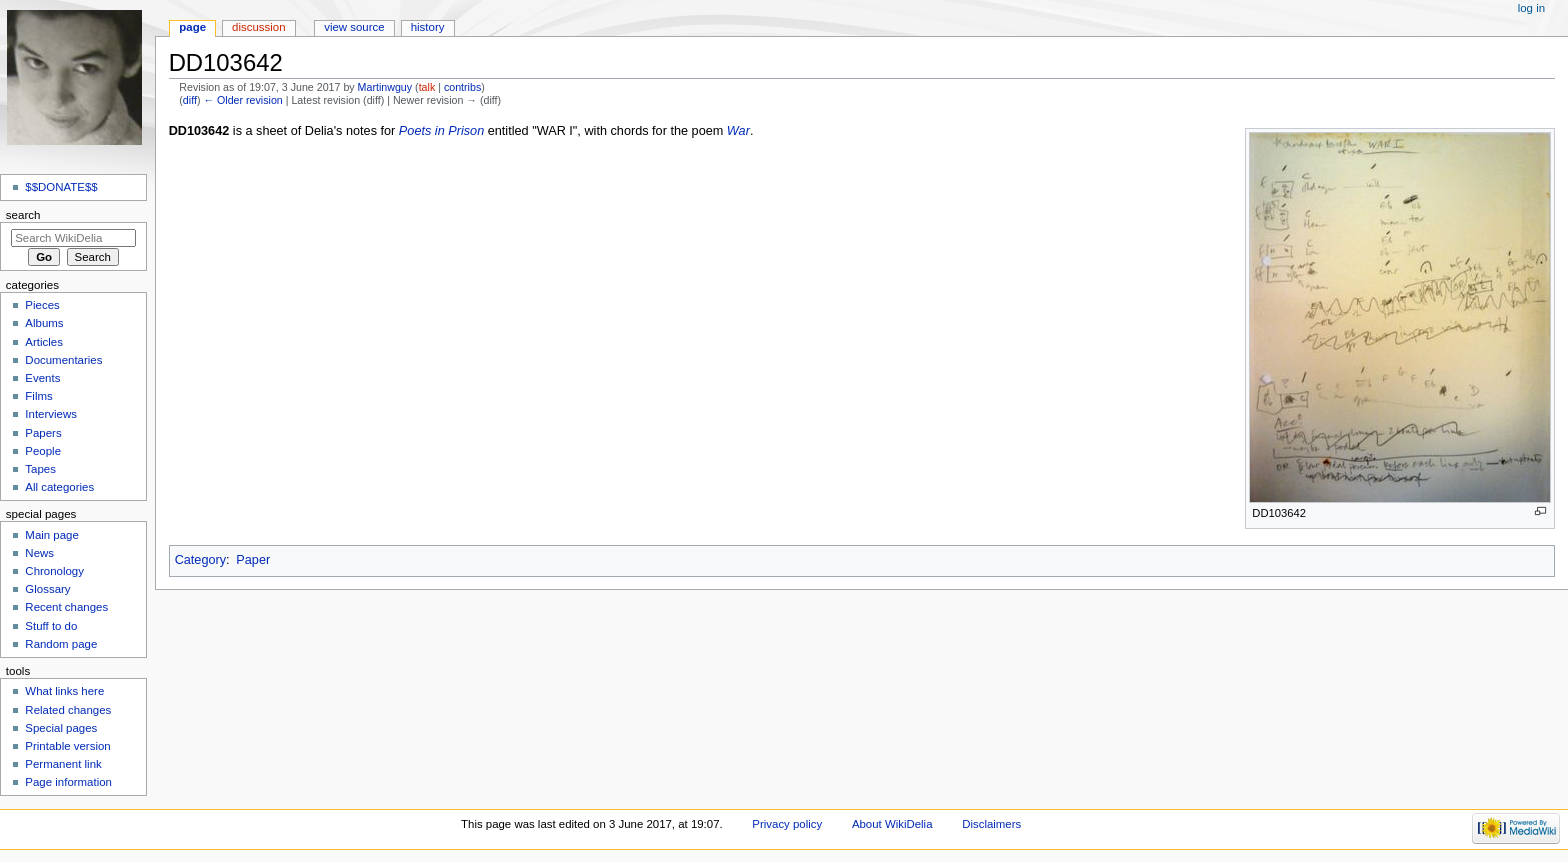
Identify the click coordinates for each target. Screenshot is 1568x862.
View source (354, 27)
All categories (59, 487)
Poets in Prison (441, 131)
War (738, 131)
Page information (68, 782)
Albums (44, 323)
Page (192, 27)
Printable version (67, 746)
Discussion (258, 27)
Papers (43, 433)
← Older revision (242, 100)
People (43, 451)
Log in (1531, 8)
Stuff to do (51, 626)
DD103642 (199, 131)
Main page (52, 535)
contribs (462, 87)
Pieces (42, 305)
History (428, 27)
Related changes (68, 710)
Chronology (54, 571)
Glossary (47, 589)
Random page (61, 644)
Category (200, 560)
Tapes (40, 469)
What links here (64, 691)
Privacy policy (787, 824)
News (39, 553)
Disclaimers (991, 824)
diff (190, 100)
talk (427, 87)
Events (42, 378)
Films (38, 396)
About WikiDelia (892, 824)
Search (23, 215)
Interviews (51, 414)
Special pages (61, 728)
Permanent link (63, 764)
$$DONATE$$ (61, 187)
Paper (253, 560)
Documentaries (63, 360)
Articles (44, 342)
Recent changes (66, 607)
